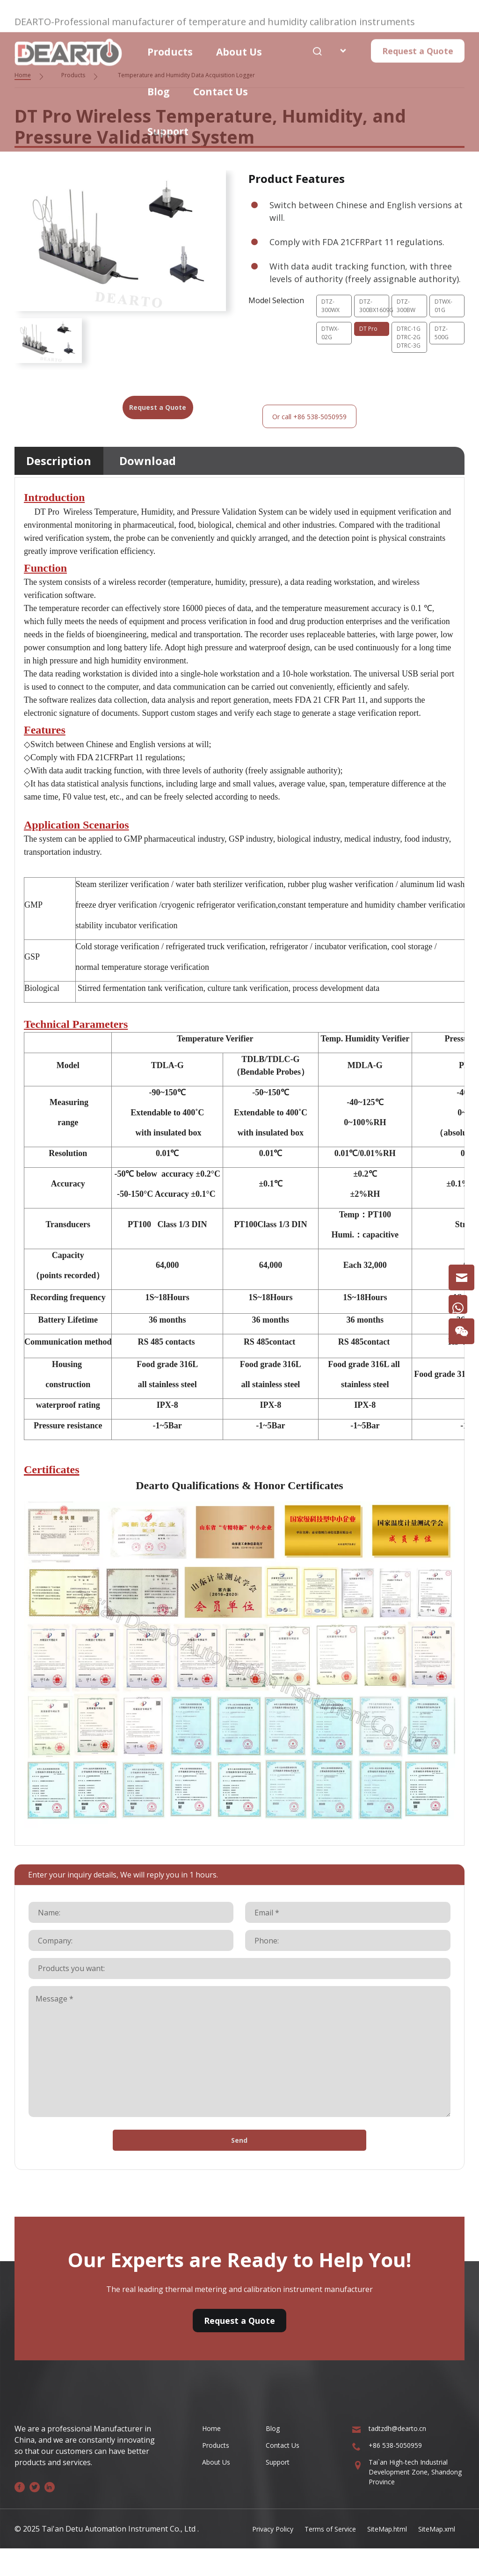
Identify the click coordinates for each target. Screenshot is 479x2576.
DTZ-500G (442, 337)
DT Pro (370, 332)
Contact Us (220, 80)
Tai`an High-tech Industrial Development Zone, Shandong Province (416, 2503)
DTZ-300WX (331, 307)
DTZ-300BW (408, 307)
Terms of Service (314, 2556)
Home (212, 2455)
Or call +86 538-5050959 (291, 434)
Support (168, 120)
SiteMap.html (378, 2556)
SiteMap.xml (434, 2556)
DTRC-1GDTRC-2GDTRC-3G (407, 357)
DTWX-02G (332, 337)
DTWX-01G (445, 307)
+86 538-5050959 (398, 2473)
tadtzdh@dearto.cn (402, 2455)
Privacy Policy (250, 2556)
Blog (158, 80)
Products (170, 40)
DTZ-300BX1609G (374, 307)
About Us (239, 40)
